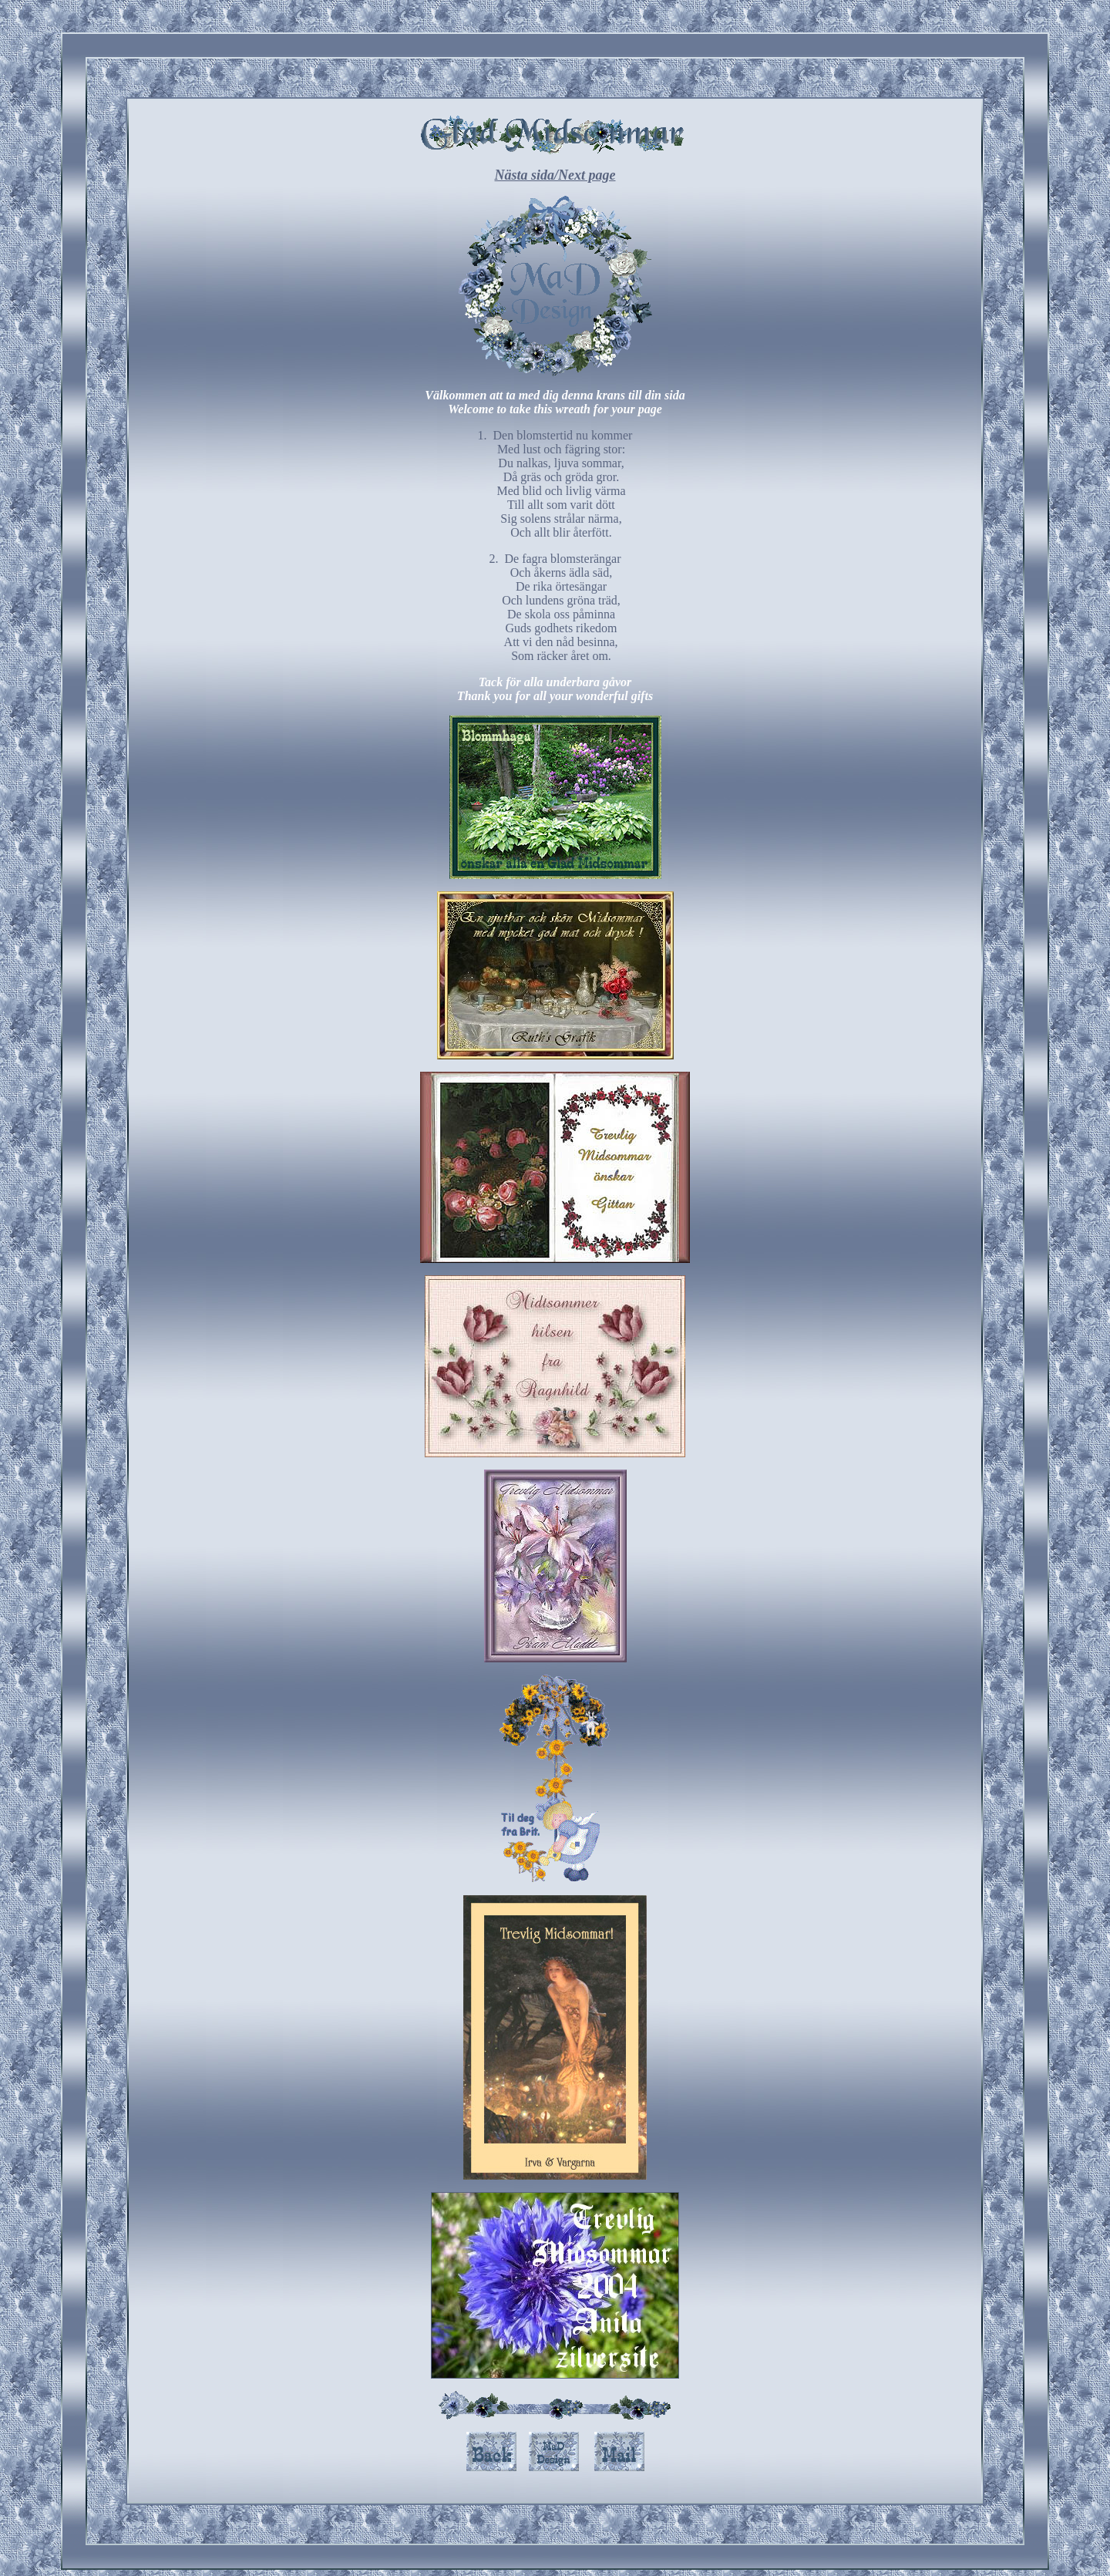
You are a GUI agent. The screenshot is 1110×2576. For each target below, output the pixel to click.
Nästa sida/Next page (555, 175)
